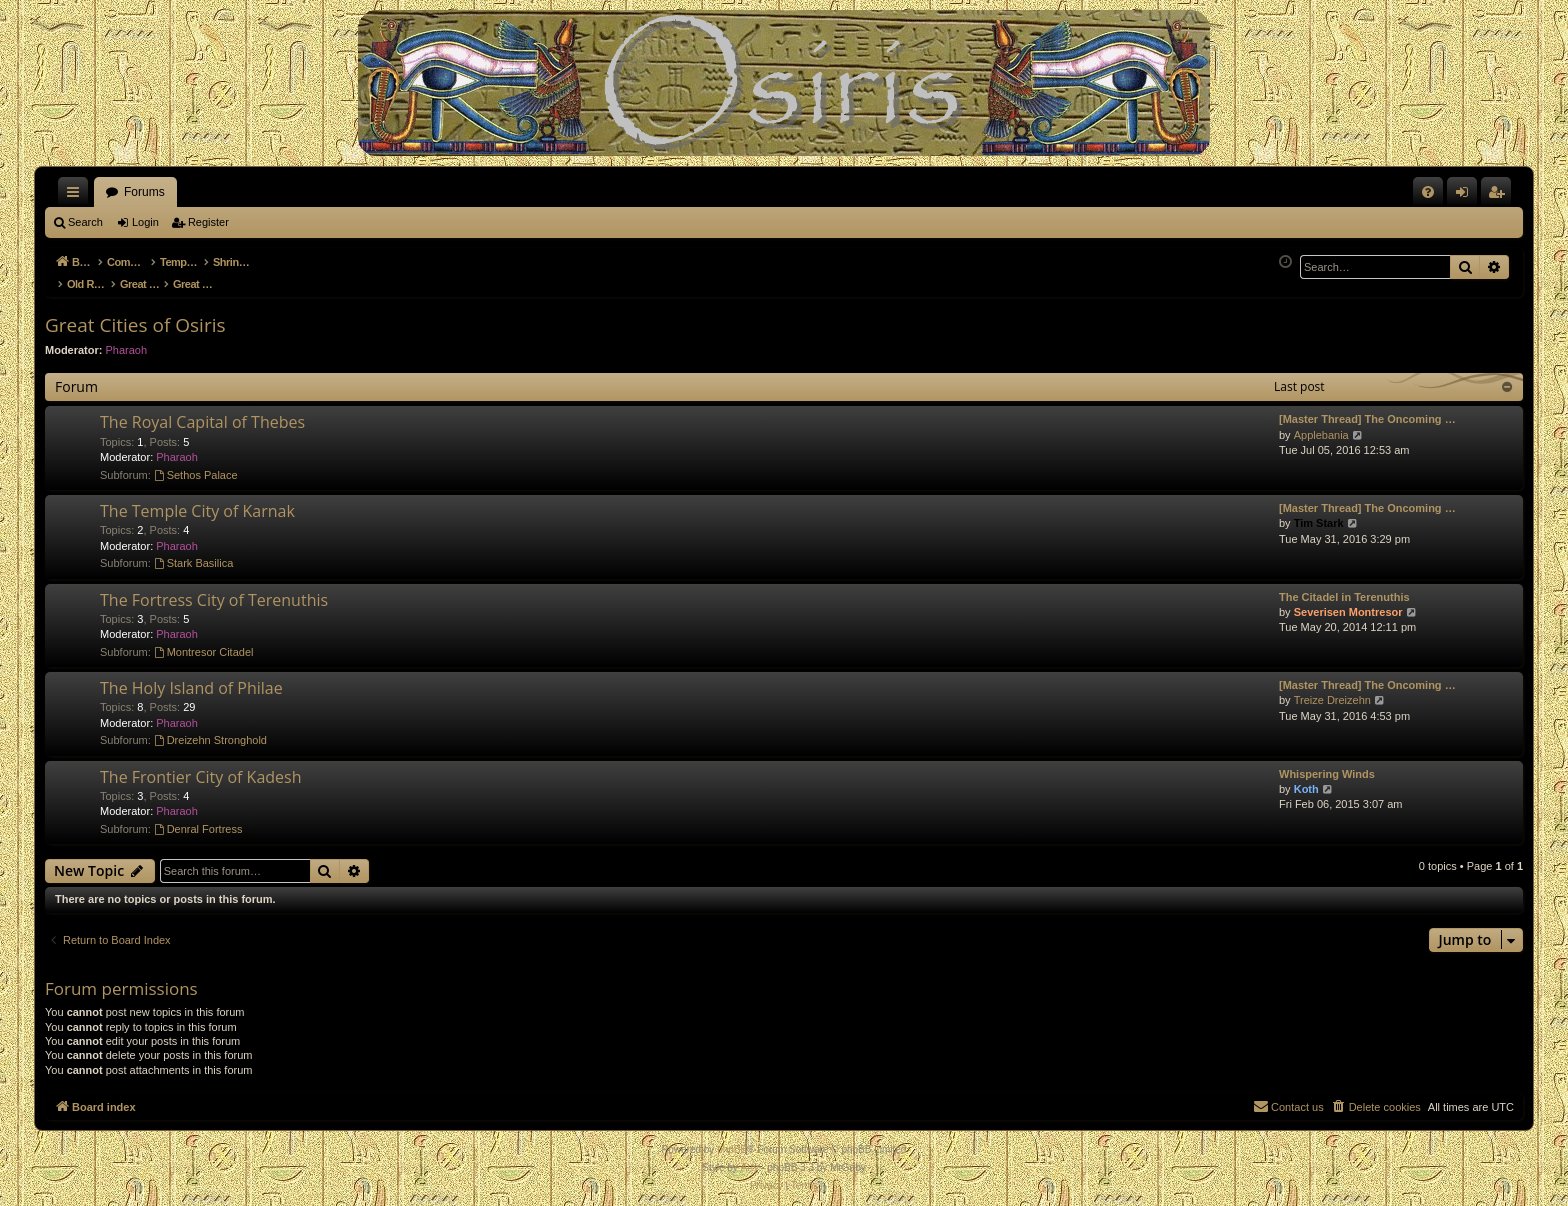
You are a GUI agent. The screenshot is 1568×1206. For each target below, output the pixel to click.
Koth (1306, 778)
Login (145, 222)
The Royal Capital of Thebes (202, 411)
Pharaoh (127, 339)
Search (85, 222)
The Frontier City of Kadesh (200, 766)
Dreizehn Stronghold (210, 729)
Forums (144, 192)
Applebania (1321, 424)
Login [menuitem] (1466, 196)
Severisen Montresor (1348, 601)
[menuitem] (1428, 192)
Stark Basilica (193, 552)
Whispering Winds (1327, 763)
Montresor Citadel (204, 641)
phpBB (732, 1138)
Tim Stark (1319, 512)
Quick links (77, 196)
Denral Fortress (198, 818)
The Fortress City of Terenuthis (214, 589)
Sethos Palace (196, 464)
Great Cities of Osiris (135, 314)
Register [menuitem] (1500, 196)
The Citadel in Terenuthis (1344, 586)
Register (208, 222)
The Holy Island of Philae (191, 677)
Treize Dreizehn (1332, 689)
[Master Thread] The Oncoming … (1367, 408)
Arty (750, 1156)
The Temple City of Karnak (197, 500)
